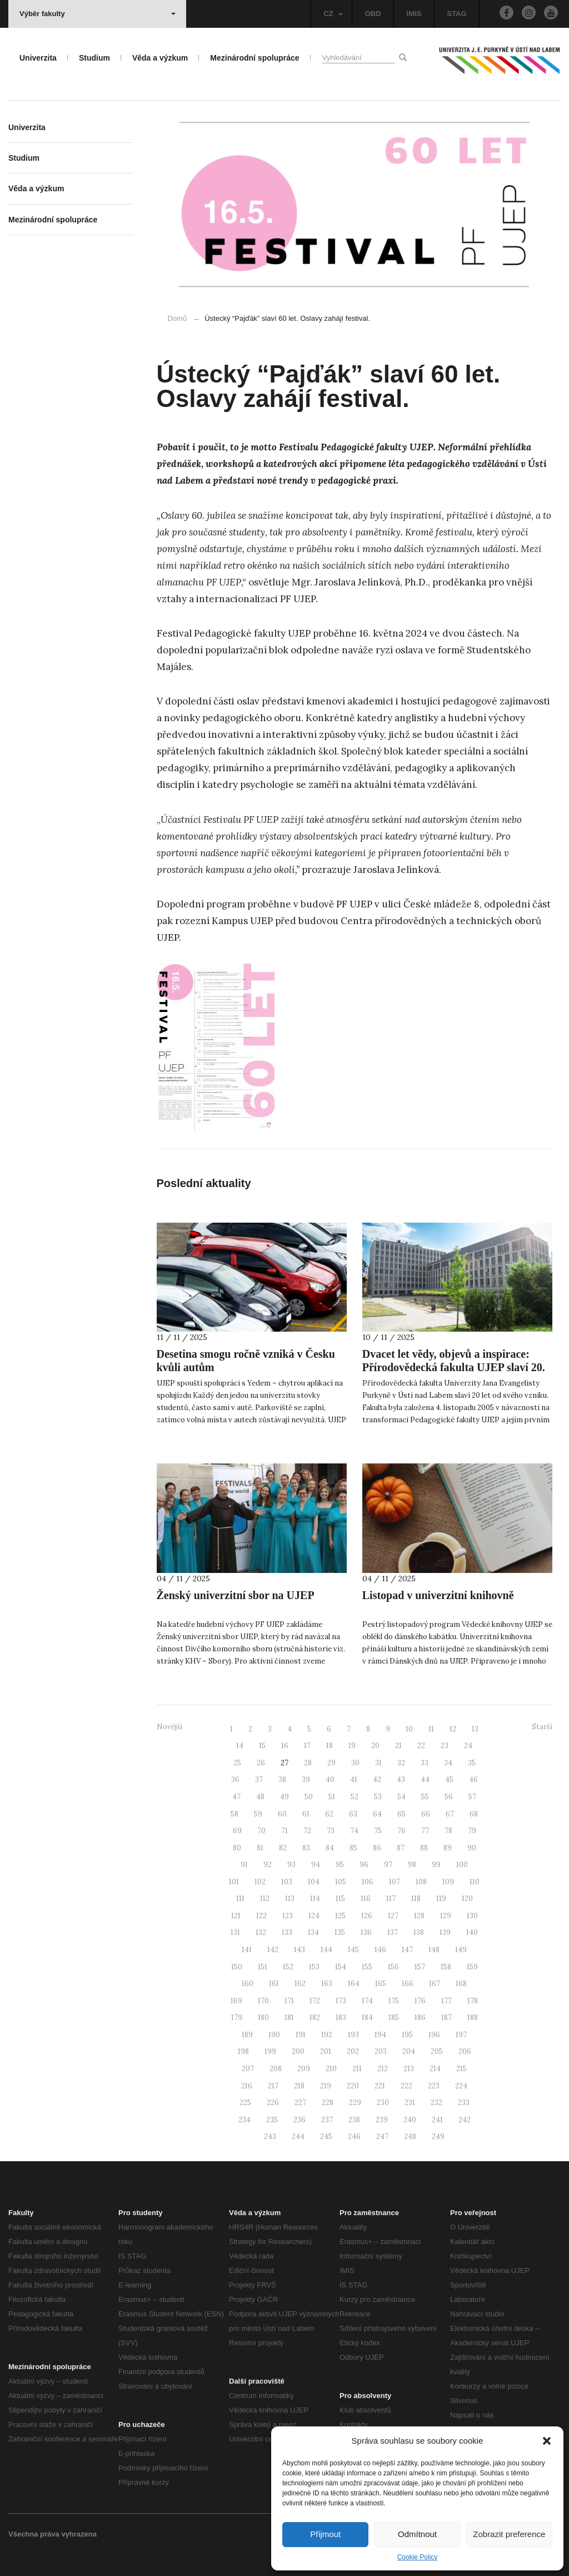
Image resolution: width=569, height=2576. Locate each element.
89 (447, 1848)
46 (473, 1779)
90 (471, 1848)
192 (326, 2034)
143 (299, 1949)
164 (354, 1983)
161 (274, 1983)
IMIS (414, 13)
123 (287, 1915)
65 (401, 1814)
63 (353, 1814)
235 (272, 2120)
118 (416, 1898)
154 (340, 1967)
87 (401, 1848)
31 (378, 1763)
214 (435, 2068)
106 (367, 1882)
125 (340, 1915)
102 (260, 1882)
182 (315, 2017)
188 (472, 2017)
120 (467, 1898)
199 (270, 2051)
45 (449, 1779)
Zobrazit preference (509, 2534)
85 (353, 1848)
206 (464, 2051)
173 (341, 2001)
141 (247, 1949)
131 (235, 1932)
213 (408, 2068)
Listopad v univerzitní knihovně (438, 1595)
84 (330, 1848)
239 (382, 2120)
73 (331, 1830)
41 (353, 1779)
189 (247, 2034)
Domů (177, 318)
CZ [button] (332, 13)
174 (367, 2001)
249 (438, 2136)
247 (382, 2136)
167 (434, 1983)
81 (260, 1848)
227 (300, 2102)
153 (314, 1967)
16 (284, 1745)
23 (444, 1745)
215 (461, 2068)
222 (406, 2086)
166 (407, 1983)
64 (377, 1814)
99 (436, 1864)
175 (393, 2001)
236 (299, 2120)
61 (306, 1814)
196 (434, 2034)
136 (366, 1932)
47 (236, 1796)
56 (449, 1796)
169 (236, 2001)
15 (262, 1745)
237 (327, 2120)
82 (283, 1848)
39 (306, 1779)
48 (260, 1796)
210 (331, 2068)
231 (410, 2102)
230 (383, 2102)
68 (474, 1814)
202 (353, 2051)
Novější (169, 1726)
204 (408, 2051)
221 (380, 2086)
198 (243, 2051)
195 (407, 2034)
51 (331, 1796)
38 (282, 1779)
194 (380, 2034)
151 (262, 1967)
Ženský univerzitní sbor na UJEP (236, 1595)
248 (410, 2136)
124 (314, 1915)
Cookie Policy (417, 2557)
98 (412, 1864)
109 (448, 1882)
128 (419, 1915)
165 (380, 1983)
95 (340, 1864)
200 (298, 2051)
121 (236, 1915)
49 (284, 1796)
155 (367, 1967)
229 (355, 2102)
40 (330, 1779)
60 (282, 1814)
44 (425, 1779)
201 (325, 2051)
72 (307, 1830)
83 (306, 1848)
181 (289, 2017)
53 (378, 1796)
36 (235, 1779)
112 (264, 1898)
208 (275, 2068)
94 (315, 1864)
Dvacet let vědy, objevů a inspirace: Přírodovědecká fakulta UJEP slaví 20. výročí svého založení (453, 1367)
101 (234, 1882)
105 (340, 1882)
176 (420, 2001)
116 (366, 1898)
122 (261, 1915)
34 (448, 1763)
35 (472, 1763)
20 (375, 1745)
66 (425, 1814)
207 (248, 2068)
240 (409, 2120)
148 (434, 1949)
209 (303, 2068)
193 (353, 2034)
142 (272, 1949)
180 (263, 2017)
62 (329, 1814)
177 (446, 2001)
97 (388, 1864)
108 (421, 1882)
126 (366, 1915)
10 (409, 1729)
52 (354, 1796)
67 (450, 1814)
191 (301, 2034)
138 (418, 1932)
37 (259, 1779)
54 (401, 1796)
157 (420, 1967)
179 (236, 2017)
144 (326, 1949)
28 (308, 1763)
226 (273, 2102)
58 (234, 1814)
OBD (373, 13)
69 (237, 1830)
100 (462, 1864)
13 (475, 1729)
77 (425, 1830)
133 (287, 1932)
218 (299, 2086)
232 (436, 2102)
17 (307, 1745)
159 (472, 1967)
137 (392, 1932)
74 (354, 1830)
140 (472, 1932)
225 (245, 2102)
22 (421, 1745)
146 (380, 1949)
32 (401, 1763)
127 (393, 1915)
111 (240, 1898)
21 (398, 1745)
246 (354, 2136)
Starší (542, 1726)
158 (446, 1967)
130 (472, 1915)
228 (327, 2102)
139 (445, 1932)
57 (472, 1796)
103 (286, 1882)
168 (461, 1983)
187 (446, 2017)
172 (315, 2001)
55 (425, 1796)
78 (448, 1830)
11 (431, 1729)
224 (461, 2086)
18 (329, 1745)
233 (464, 2102)
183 (341, 2017)
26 (261, 1763)
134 (313, 1932)
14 (239, 1745)
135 (340, 1932)
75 (378, 1830)
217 (273, 2086)
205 (437, 2051)
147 (407, 1949)
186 (420, 2017)
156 (393, 1967)
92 (267, 1864)
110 (475, 1882)
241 (437, 2120)
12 (453, 1729)
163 (326, 1983)
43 (401, 1779)
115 (340, 1898)
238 (354, 2120)
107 (394, 1882)
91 (244, 1864)
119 (441, 1898)
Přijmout (325, 2534)
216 (246, 2086)
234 (244, 2120)
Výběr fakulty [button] (97, 13)
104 (314, 1882)
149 (461, 1949)
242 (464, 2120)
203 (381, 2051)
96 (364, 1864)
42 (377, 1779)
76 (401, 1830)
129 (445, 1915)
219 (325, 2086)
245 (326, 2136)
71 (284, 1830)
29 (331, 1763)
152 (288, 1967)
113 (290, 1898)
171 (289, 2001)
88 (424, 1848)
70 (261, 1830)
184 (367, 2017)
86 (377, 1848)
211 (357, 2068)
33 (424, 1763)
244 (298, 2136)
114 (315, 1898)
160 (247, 1983)
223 (434, 2086)
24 (468, 1745)
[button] (546, 2440)
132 (261, 1932)
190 (274, 2034)
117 (391, 1898)
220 (353, 2086)
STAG (456, 13)
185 (393, 2017)
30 (355, 1763)
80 (237, 1848)
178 (472, 2001)
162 (300, 1983)
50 (309, 1796)
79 (472, 1830)
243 (270, 2136)
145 (353, 1949)
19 (352, 1745)
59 (258, 1814)
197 (461, 2034)
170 (263, 2001)
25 (237, 1763)
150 (236, 1967)
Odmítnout (417, 2534)
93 (291, 1864)
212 (382, 2068)
